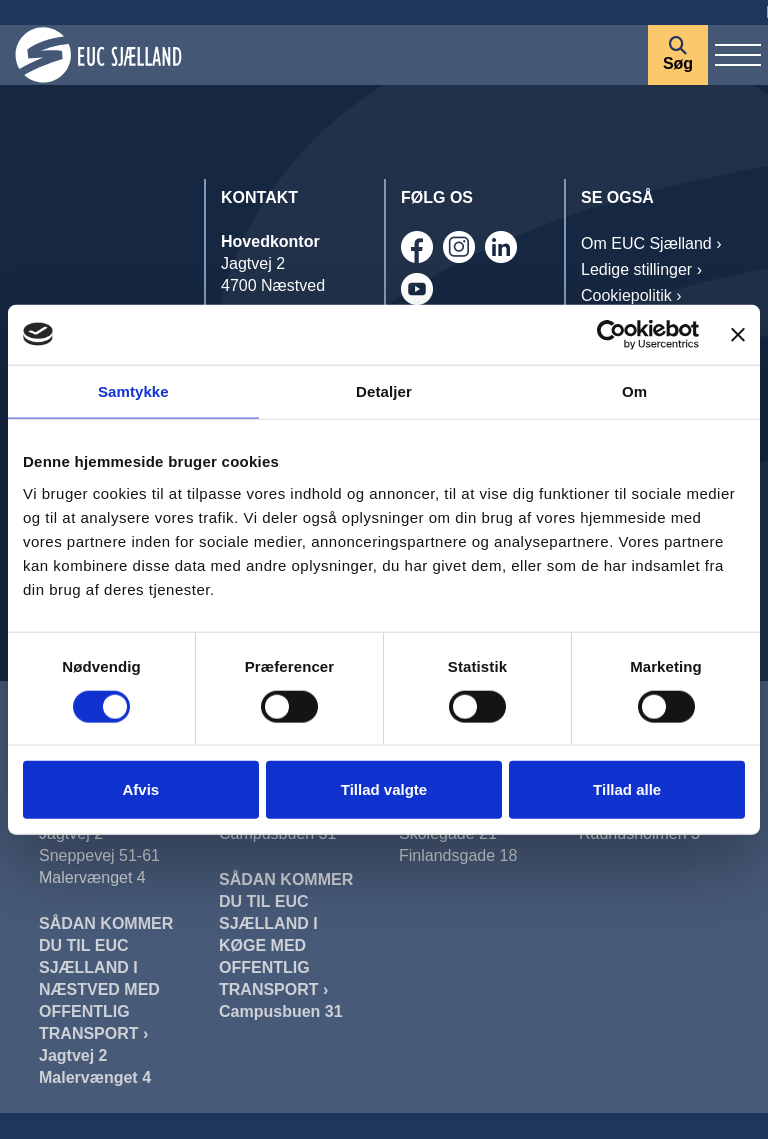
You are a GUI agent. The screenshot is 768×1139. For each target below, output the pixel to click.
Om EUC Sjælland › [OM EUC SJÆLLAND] (651, 243)
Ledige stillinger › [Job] (641, 269)
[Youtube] (417, 289)
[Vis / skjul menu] (738, 55)
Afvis (140, 789)
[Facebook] (417, 247)
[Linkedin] (501, 247)
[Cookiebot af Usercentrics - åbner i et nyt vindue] (611, 334)
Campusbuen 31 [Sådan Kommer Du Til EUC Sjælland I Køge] (281, 1011)
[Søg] (678, 55)
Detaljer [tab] (384, 390)
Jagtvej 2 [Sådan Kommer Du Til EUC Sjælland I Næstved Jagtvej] (73, 1055)
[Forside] (324, 55)
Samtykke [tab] (133, 390)
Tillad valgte (384, 789)
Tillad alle (627, 789)
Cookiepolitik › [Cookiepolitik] (631, 295)
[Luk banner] (738, 334)
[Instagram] (459, 247)
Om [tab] (634, 390)
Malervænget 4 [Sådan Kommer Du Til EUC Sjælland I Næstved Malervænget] (95, 1077)
